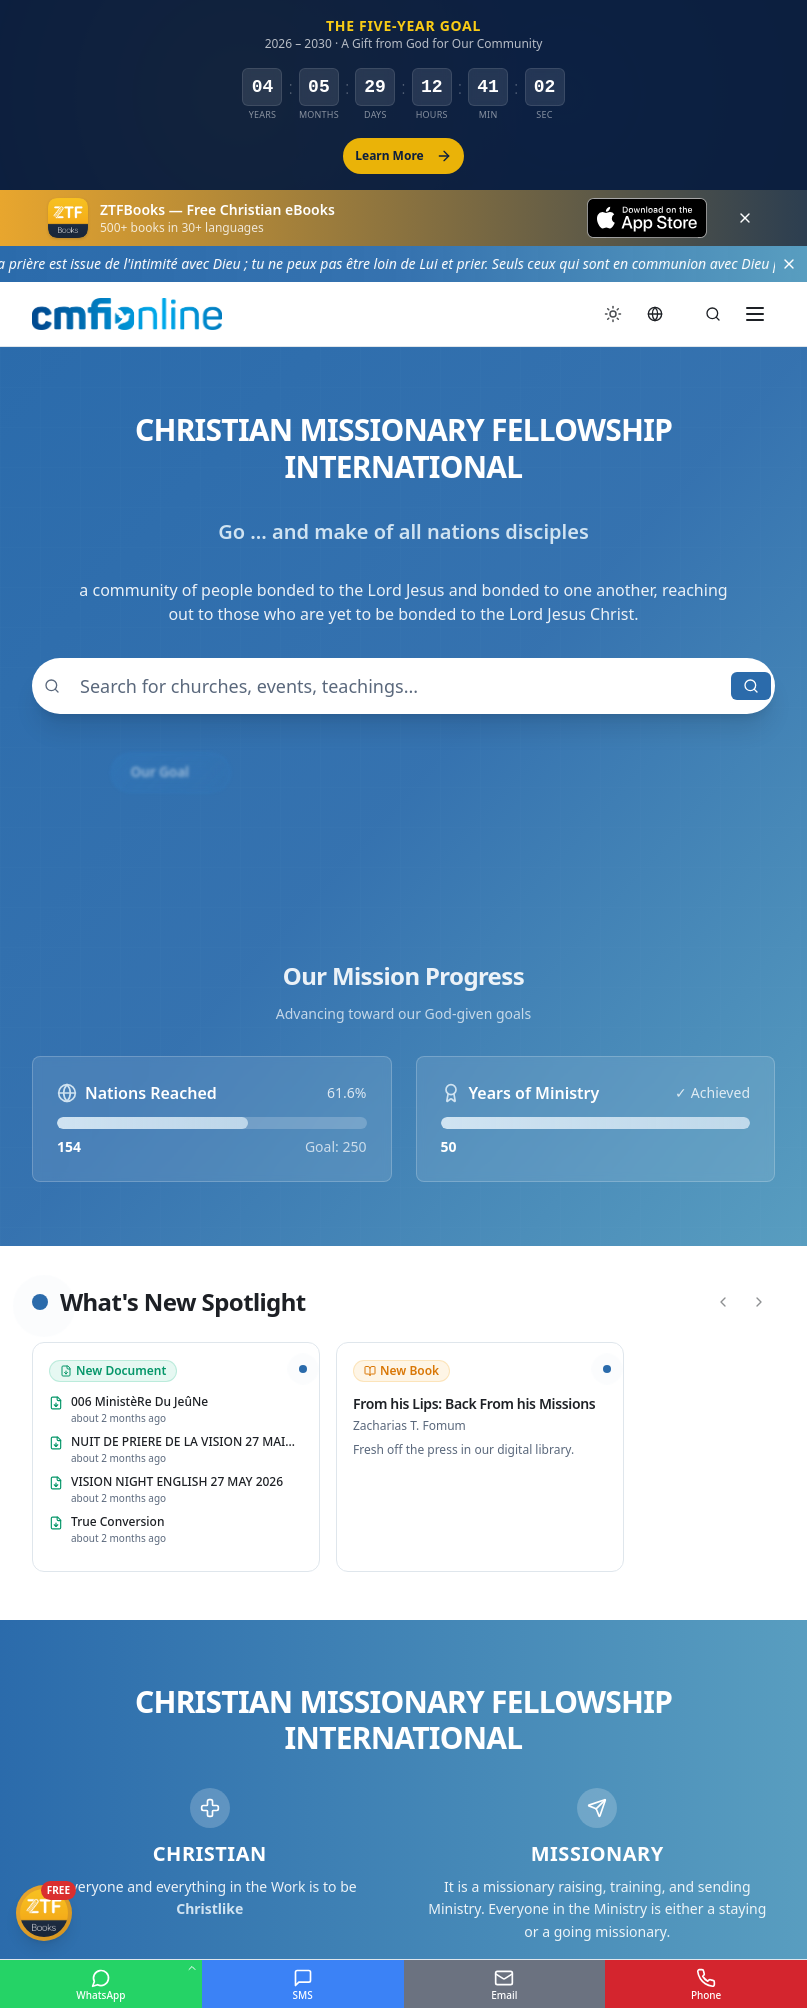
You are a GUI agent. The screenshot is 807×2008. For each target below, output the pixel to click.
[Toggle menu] (755, 314)
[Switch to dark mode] (613, 314)
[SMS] (303, 1984)
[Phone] (706, 1984)
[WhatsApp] (101, 1984)
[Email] (505, 1984)
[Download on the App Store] (647, 218)
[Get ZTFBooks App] (44, 1913)
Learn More (403, 155)
